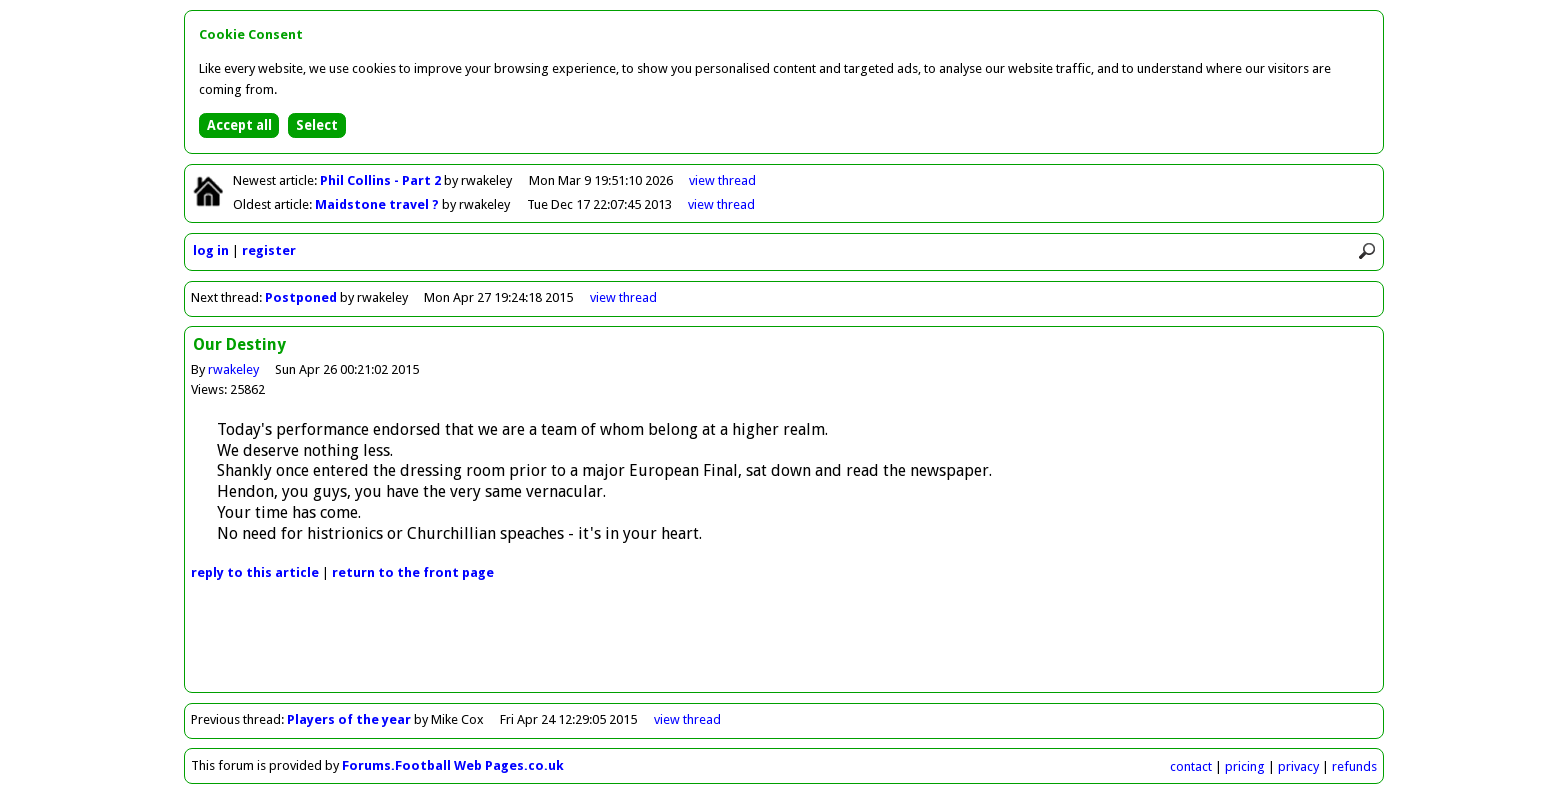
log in (211, 250)
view (722, 180)
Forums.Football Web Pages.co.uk (453, 765)
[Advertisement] (784, 647)
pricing (1245, 766)
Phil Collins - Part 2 (382, 180)
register (269, 250)
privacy (1298, 766)
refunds (1354, 766)
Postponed (301, 297)
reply (255, 572)
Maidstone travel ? (378, 204)
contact (1191, 766)
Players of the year (349, 719)
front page (413, 572)
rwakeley (233, 369)
